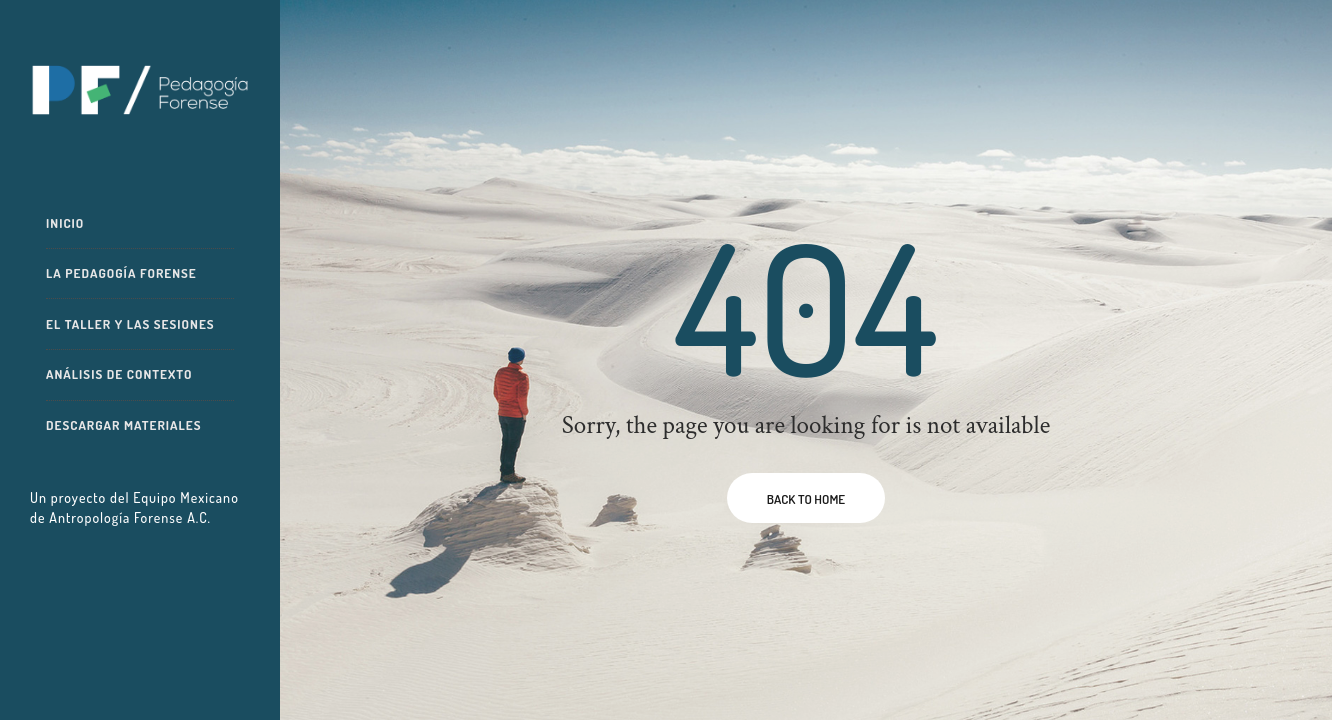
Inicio (65, 223)
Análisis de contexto (119, 374)
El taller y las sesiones (130, 324)
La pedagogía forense (121, 273)
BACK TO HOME (806, 499)
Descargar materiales (124, 425)
